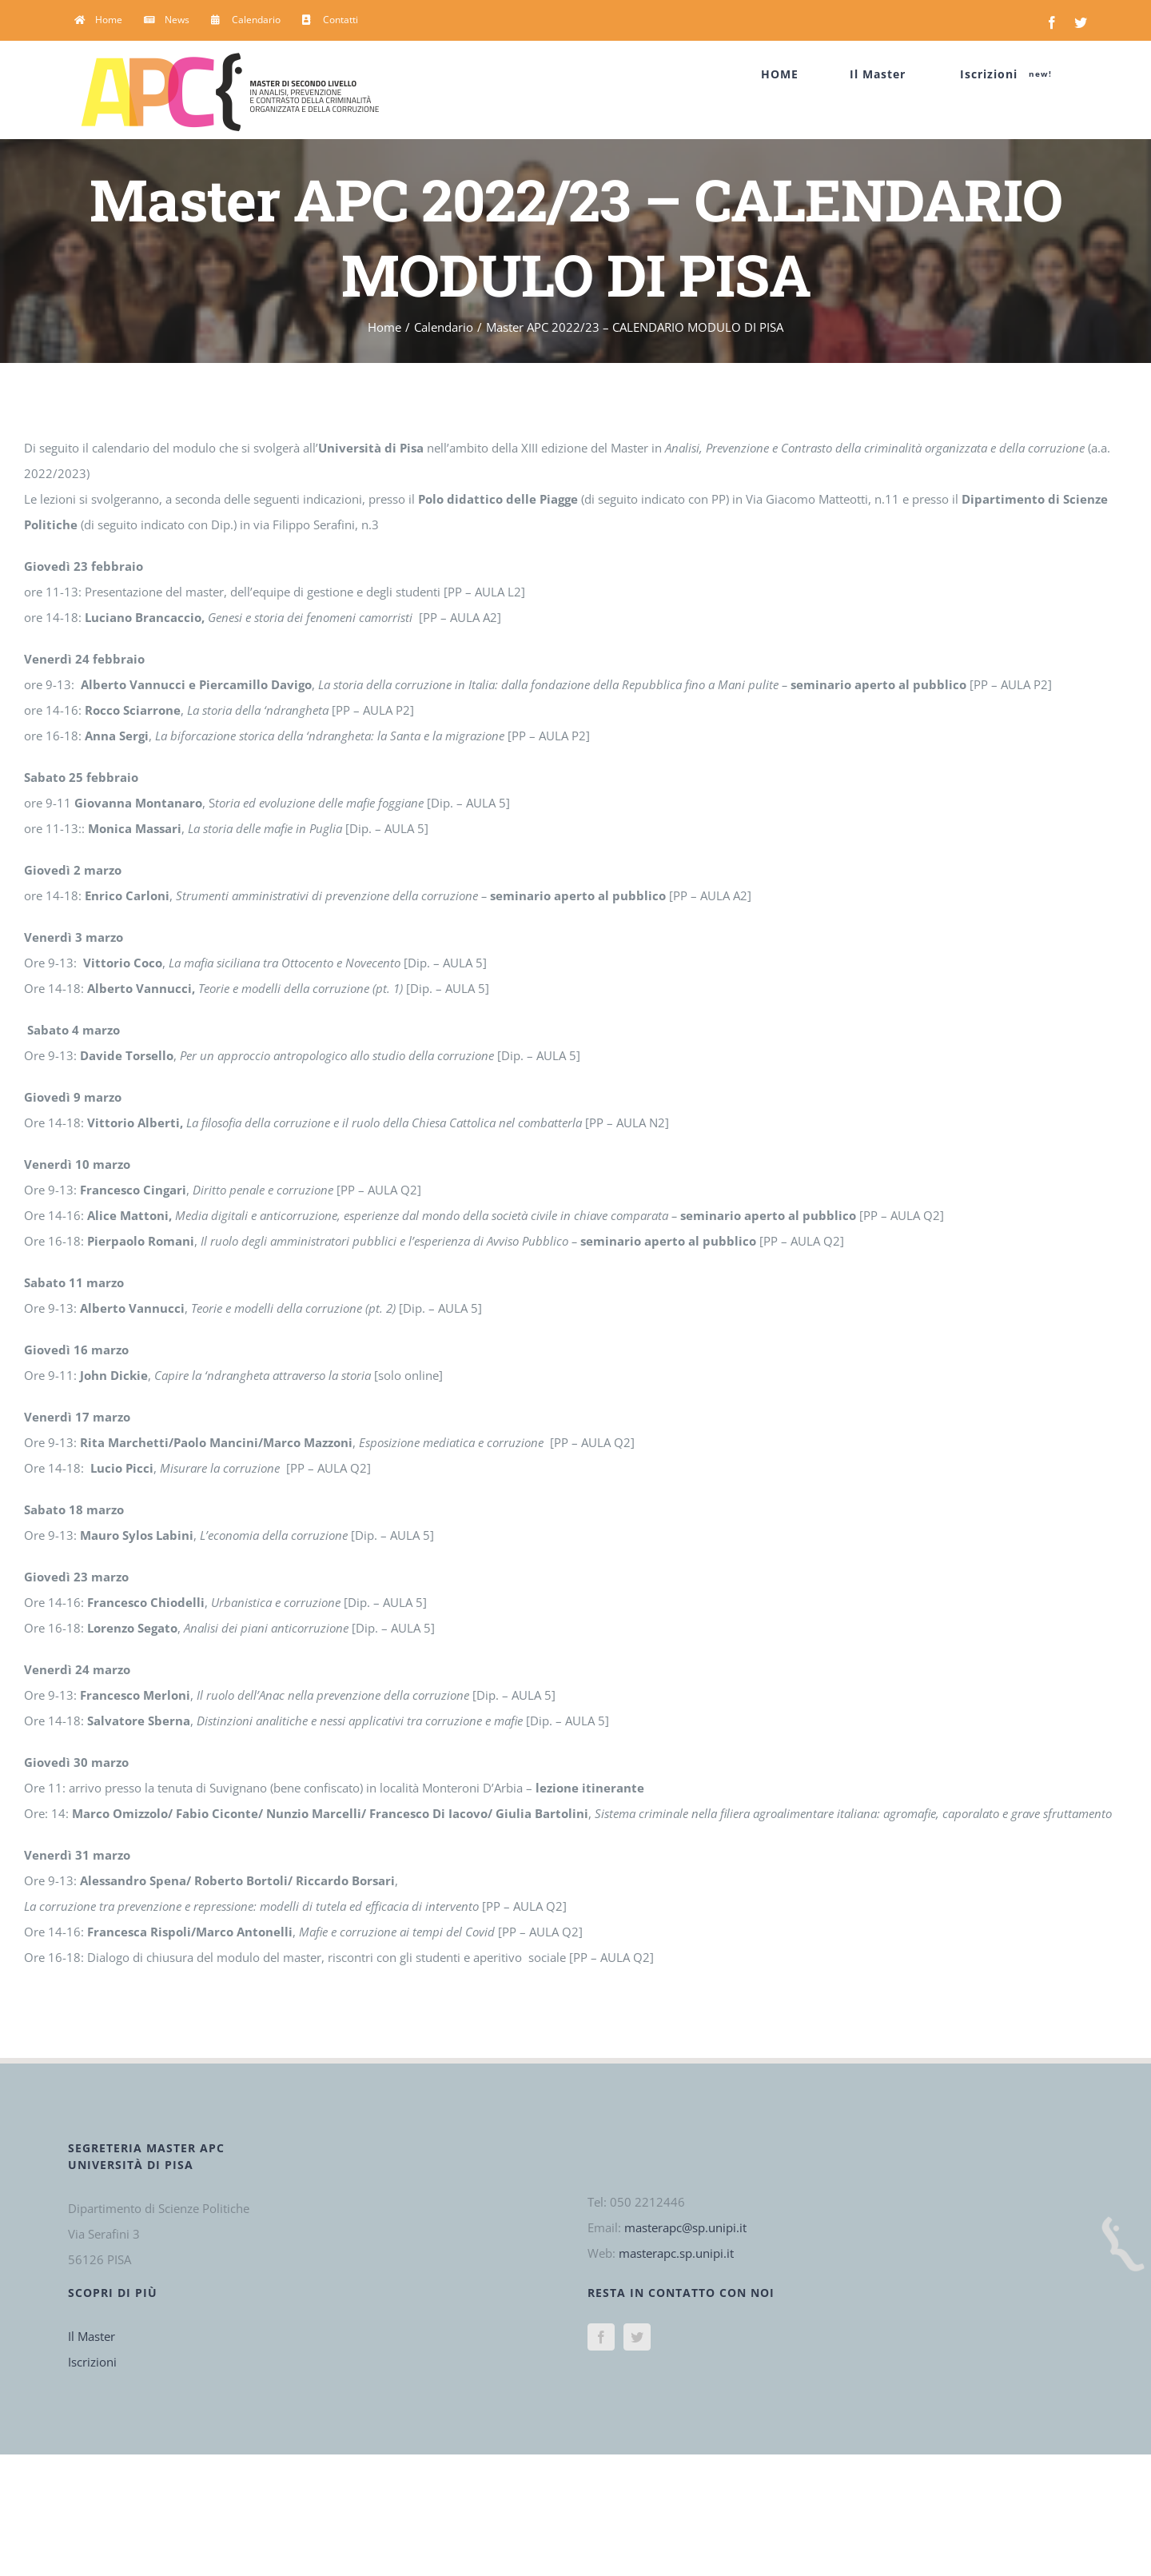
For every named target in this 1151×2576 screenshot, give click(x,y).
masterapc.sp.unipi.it (676, 2253)
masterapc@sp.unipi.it (685, 2227)
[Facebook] (601, 2337)
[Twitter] (637, 2337)
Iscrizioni (92, 2362)
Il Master (91, 2336)
